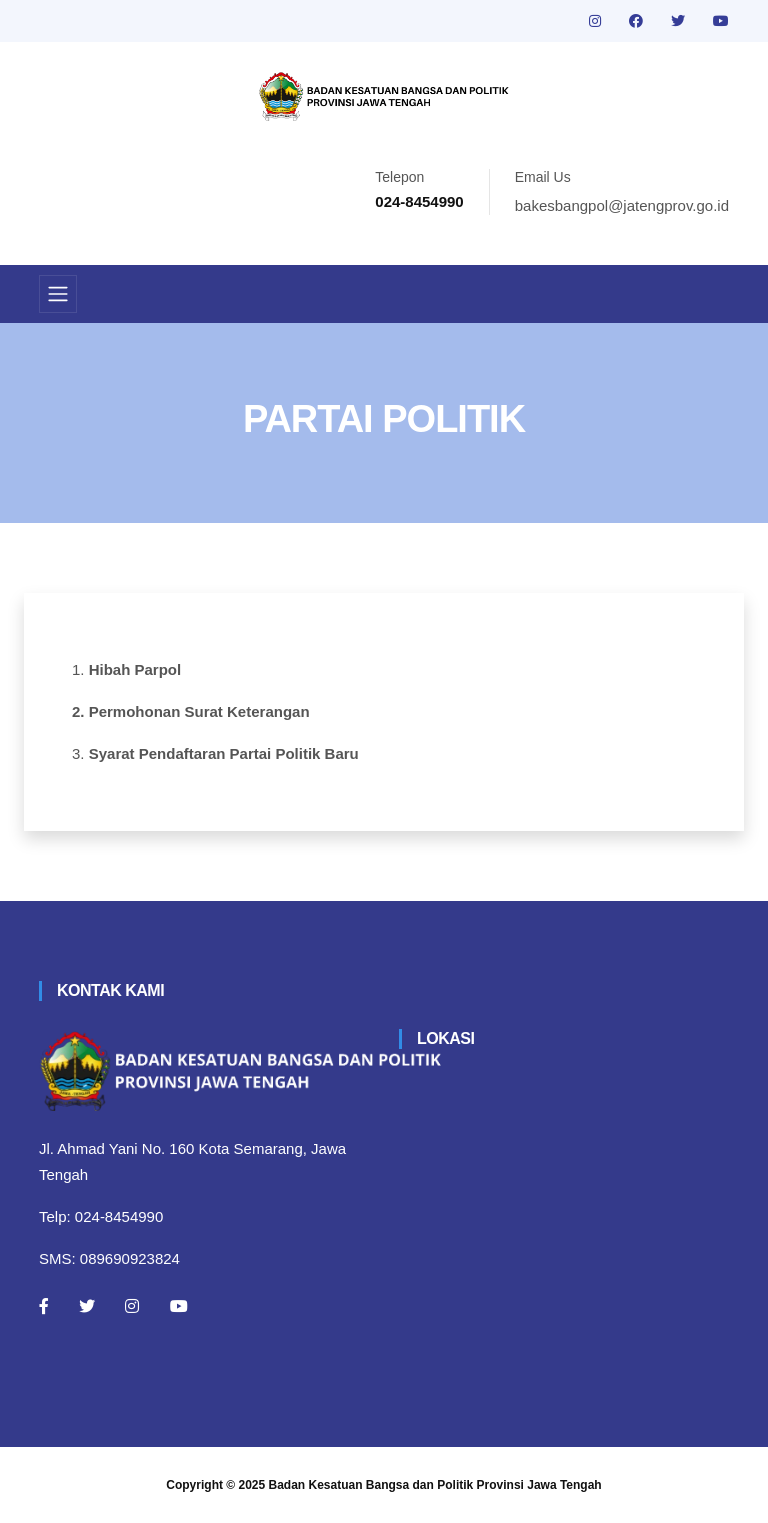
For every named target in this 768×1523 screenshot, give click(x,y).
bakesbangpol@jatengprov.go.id (622, 205)
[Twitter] (87, 1306)
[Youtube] (179, 1306)
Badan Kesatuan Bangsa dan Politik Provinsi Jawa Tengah (435, 1485)
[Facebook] (44, 1306)
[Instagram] (132, 1306)
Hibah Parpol (135, 669)
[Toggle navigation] (58, 294)
